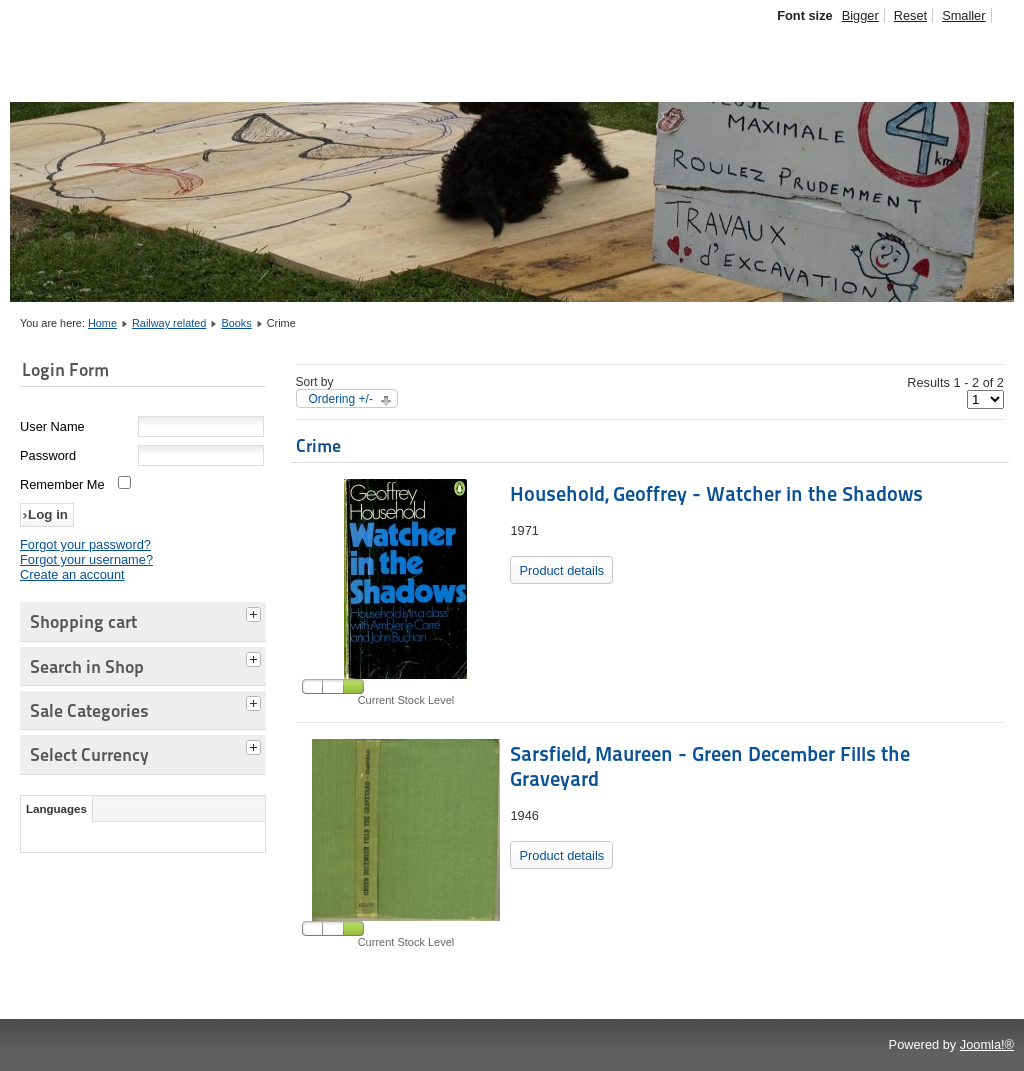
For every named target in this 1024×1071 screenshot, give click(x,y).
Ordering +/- (341, 399)
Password (48, 455)
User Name (52, 426)
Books (236, 323)
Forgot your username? (86, 559)
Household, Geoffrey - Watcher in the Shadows (716, 494)
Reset (910, 15)
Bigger (860, 15)
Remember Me (62, 484)
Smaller (963, 15)
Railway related (169, 323)
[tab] (256, 612)
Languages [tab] (56, 809)
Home (102, 323)
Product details (561, 570)
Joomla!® (987, 1044)
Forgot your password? (85, 544)
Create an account (72, 574)
